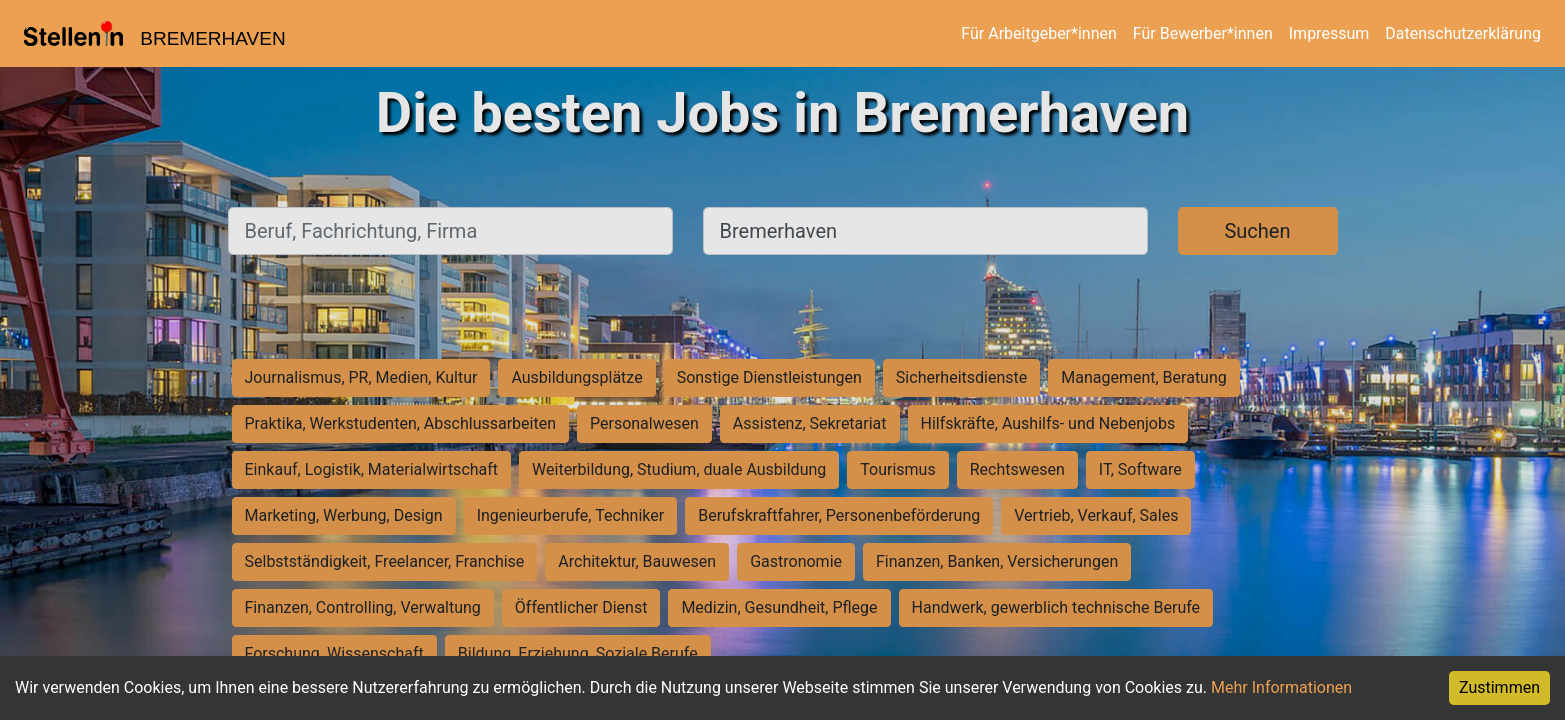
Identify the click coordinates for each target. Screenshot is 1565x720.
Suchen (1257, 231)
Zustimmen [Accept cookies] (1499, 687)
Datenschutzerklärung (1463, 33)
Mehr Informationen (1281, 687)
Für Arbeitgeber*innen (1038, 33)
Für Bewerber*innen (1203, 33)
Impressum (1329, 33)
